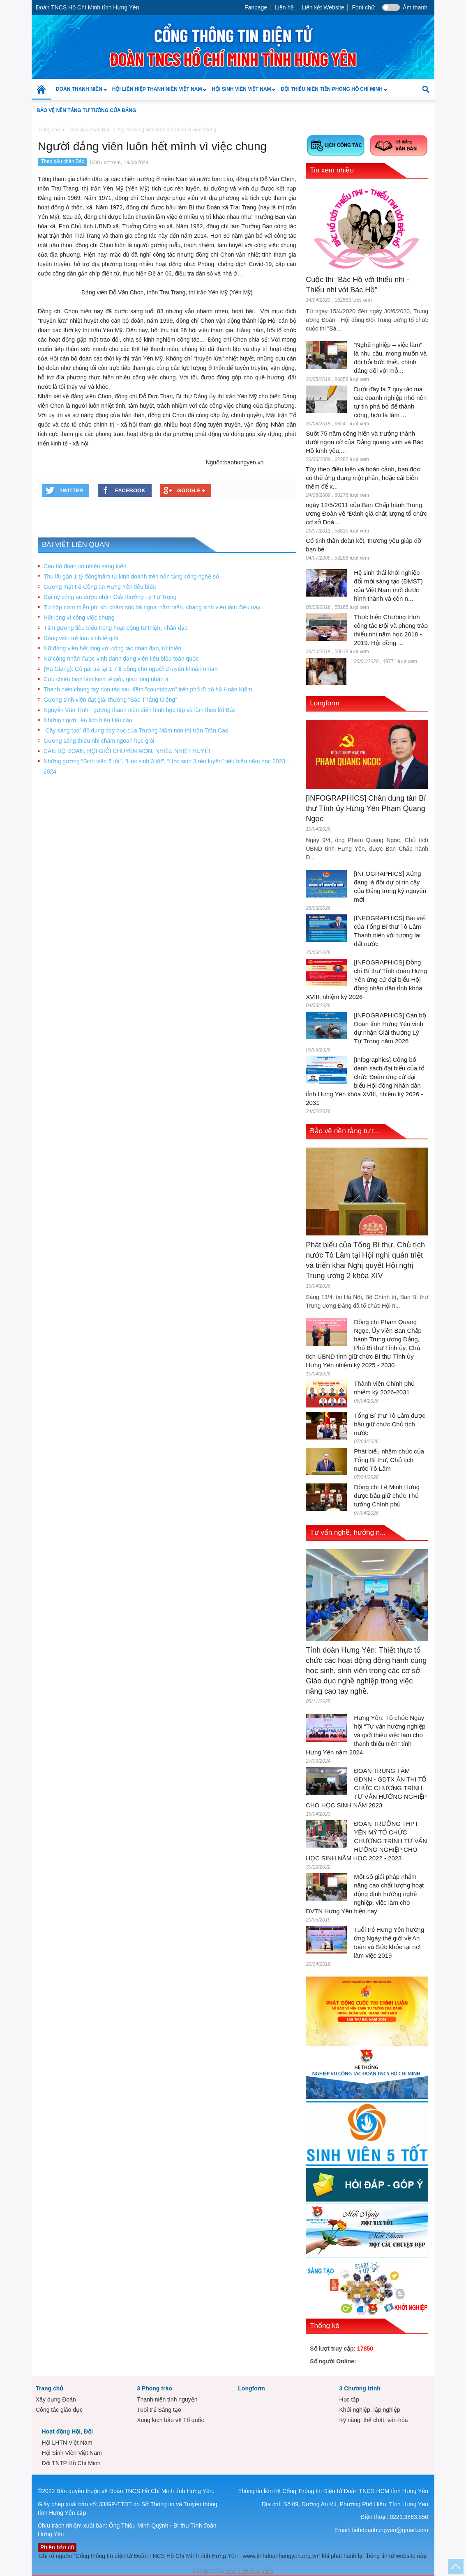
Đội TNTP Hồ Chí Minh (71, 2463)
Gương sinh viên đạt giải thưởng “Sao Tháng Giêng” (110, 699)
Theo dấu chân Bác (62, 161)
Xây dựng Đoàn (56, 2399)
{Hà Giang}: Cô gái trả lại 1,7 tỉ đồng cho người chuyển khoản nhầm (130, 669)
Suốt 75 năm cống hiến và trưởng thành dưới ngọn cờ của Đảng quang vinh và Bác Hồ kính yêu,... (364, 442)
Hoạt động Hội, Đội (67, 2431)
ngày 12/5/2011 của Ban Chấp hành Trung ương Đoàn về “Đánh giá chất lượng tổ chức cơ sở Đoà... (366, 513)
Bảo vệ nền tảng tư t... (345, 1131)
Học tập (349, 2399)
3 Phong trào (154, 2388)
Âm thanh (415, 7)
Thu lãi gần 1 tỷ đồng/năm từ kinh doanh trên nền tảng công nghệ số (131, 576)
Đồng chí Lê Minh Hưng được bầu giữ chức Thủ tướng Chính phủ (387, 1495)
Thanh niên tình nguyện (167, 2399)
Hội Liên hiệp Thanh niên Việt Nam (157, 93)
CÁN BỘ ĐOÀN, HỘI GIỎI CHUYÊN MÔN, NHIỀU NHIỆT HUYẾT (127, 751)
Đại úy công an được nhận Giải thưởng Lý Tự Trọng (110, 597)
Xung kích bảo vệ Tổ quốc (170, 2420)
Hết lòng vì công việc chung (79, 617)
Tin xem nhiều (332, 170)
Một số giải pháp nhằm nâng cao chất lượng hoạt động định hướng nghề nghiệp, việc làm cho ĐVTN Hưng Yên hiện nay (365, 1894)
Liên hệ (284, 7)
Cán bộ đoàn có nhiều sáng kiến (85, 566)
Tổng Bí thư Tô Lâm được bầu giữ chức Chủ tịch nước (389, 1424)
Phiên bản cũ (57, 2547)
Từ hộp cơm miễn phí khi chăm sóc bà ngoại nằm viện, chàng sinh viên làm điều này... (154, 607)
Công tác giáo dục (59, 2409)
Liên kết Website (323, 7)
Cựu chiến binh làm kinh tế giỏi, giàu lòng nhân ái (107, 679)
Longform (324, 703)
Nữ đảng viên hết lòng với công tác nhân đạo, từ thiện (112, 648)
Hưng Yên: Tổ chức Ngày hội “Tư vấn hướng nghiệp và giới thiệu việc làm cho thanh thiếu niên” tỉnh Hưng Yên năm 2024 (365, 1735)
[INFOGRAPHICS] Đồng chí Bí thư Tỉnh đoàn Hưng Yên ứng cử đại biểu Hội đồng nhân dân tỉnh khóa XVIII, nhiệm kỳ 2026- (366, 979)
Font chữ (363, 7)
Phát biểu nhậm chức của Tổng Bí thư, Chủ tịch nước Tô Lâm (389, 1460)
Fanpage (256, 7)
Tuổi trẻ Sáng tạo (159, 2409)
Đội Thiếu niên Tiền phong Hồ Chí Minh (331, 93)
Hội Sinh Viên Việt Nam (241, 93)
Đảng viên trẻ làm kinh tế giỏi (81, 638)
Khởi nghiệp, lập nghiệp (369, 2409)
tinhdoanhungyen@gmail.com (390, 2530)
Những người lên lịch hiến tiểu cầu (88, 720)
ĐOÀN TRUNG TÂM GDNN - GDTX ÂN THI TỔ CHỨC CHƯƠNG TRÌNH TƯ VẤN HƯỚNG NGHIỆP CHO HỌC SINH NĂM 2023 (366, 1788)
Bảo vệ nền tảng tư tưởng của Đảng (86, 110)
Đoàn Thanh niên (79, 93)
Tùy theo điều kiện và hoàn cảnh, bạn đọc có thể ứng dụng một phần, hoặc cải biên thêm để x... (363, 478)
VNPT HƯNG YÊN (248, 2570)
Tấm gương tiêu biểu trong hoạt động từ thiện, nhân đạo (116, 627)
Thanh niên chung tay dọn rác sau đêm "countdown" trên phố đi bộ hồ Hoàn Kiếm (148, 689)
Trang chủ (49, 2388)
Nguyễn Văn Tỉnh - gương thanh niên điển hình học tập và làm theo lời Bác (139, 710)
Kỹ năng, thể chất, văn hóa (373, 2420)
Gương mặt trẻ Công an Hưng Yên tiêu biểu (100, 586)
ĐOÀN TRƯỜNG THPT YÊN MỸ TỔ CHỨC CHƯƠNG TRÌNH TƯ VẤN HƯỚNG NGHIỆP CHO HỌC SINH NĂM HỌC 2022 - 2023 (366, 1841)
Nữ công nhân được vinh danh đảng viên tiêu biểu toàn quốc (121, 658)
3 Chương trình (359, 2388)
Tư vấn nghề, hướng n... (347, 1532)
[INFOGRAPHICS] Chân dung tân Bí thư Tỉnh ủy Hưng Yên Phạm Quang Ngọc (366, 808)
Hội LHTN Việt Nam (67, 2442)
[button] (426, 89)
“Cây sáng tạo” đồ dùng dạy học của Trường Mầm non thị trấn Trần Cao (136, 730)
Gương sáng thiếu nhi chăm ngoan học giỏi (99, 740)
